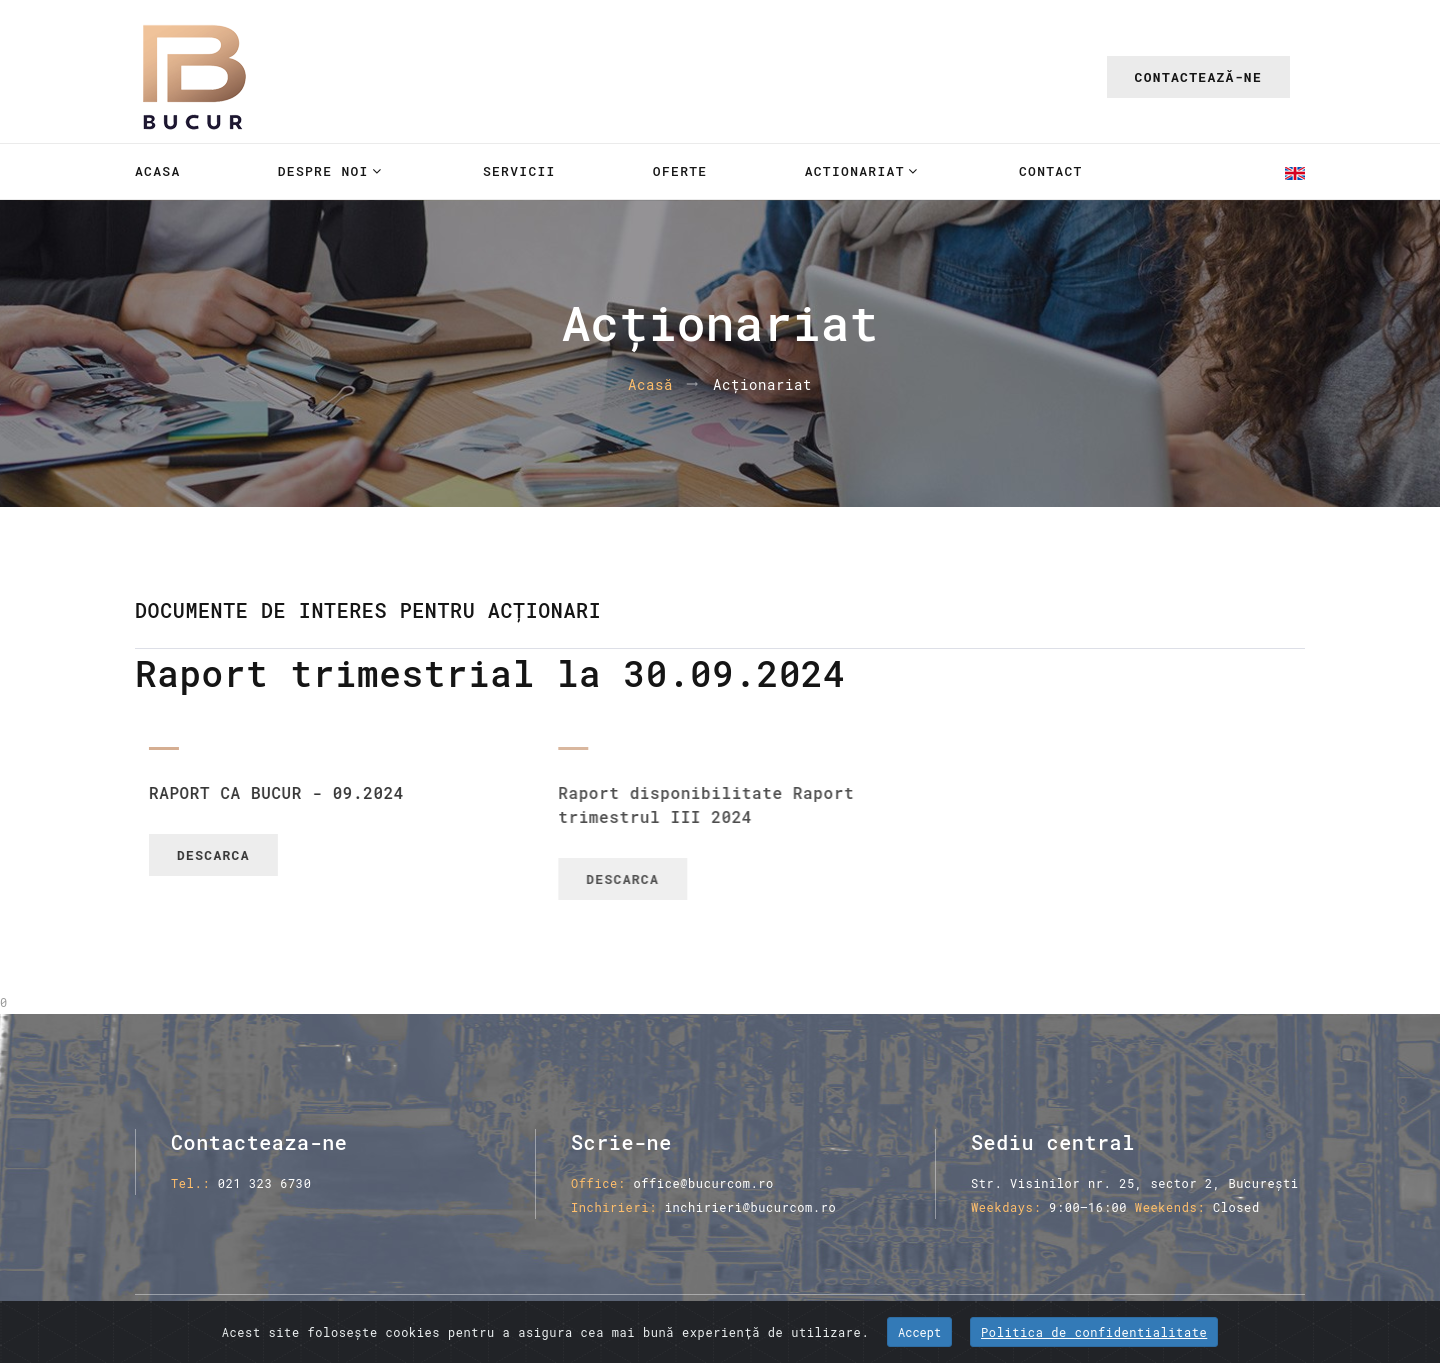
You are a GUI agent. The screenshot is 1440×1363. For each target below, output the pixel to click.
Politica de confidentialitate (1094, 1332)
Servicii (519, 171)
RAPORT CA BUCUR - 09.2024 (314, 792)
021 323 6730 (265, 1183)
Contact (1051, 171)
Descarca (251, 855)
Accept (919, 1332)
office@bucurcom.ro (703, 1183)
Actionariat (855, 171)
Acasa (158, 171)
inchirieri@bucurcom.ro (751, 1207)
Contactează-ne (1198, 77)
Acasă (650, 385)
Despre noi (323, 171)
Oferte (680, 171)
